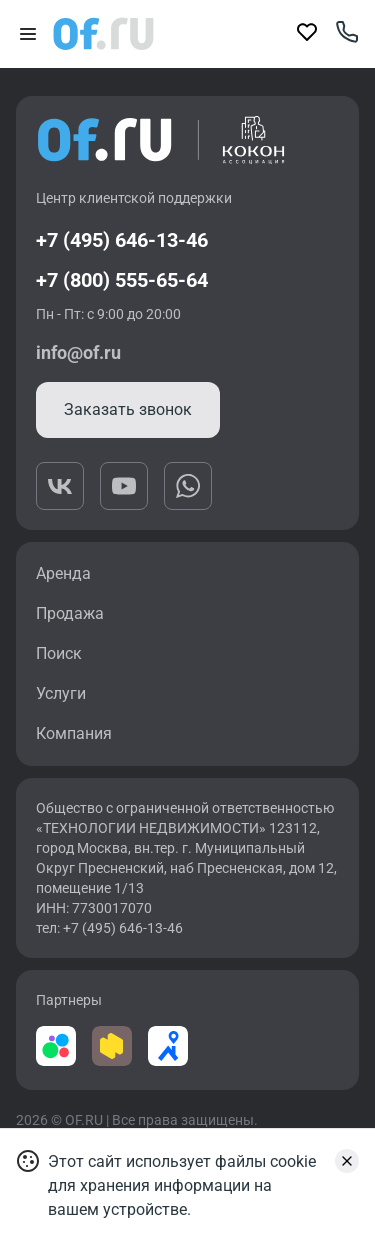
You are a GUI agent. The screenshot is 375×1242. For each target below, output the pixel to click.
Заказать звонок (128, 409)
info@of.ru (78, 352)
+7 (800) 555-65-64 (122, 280)
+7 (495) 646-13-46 (122, 240)
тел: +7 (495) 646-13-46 (109, 928)
